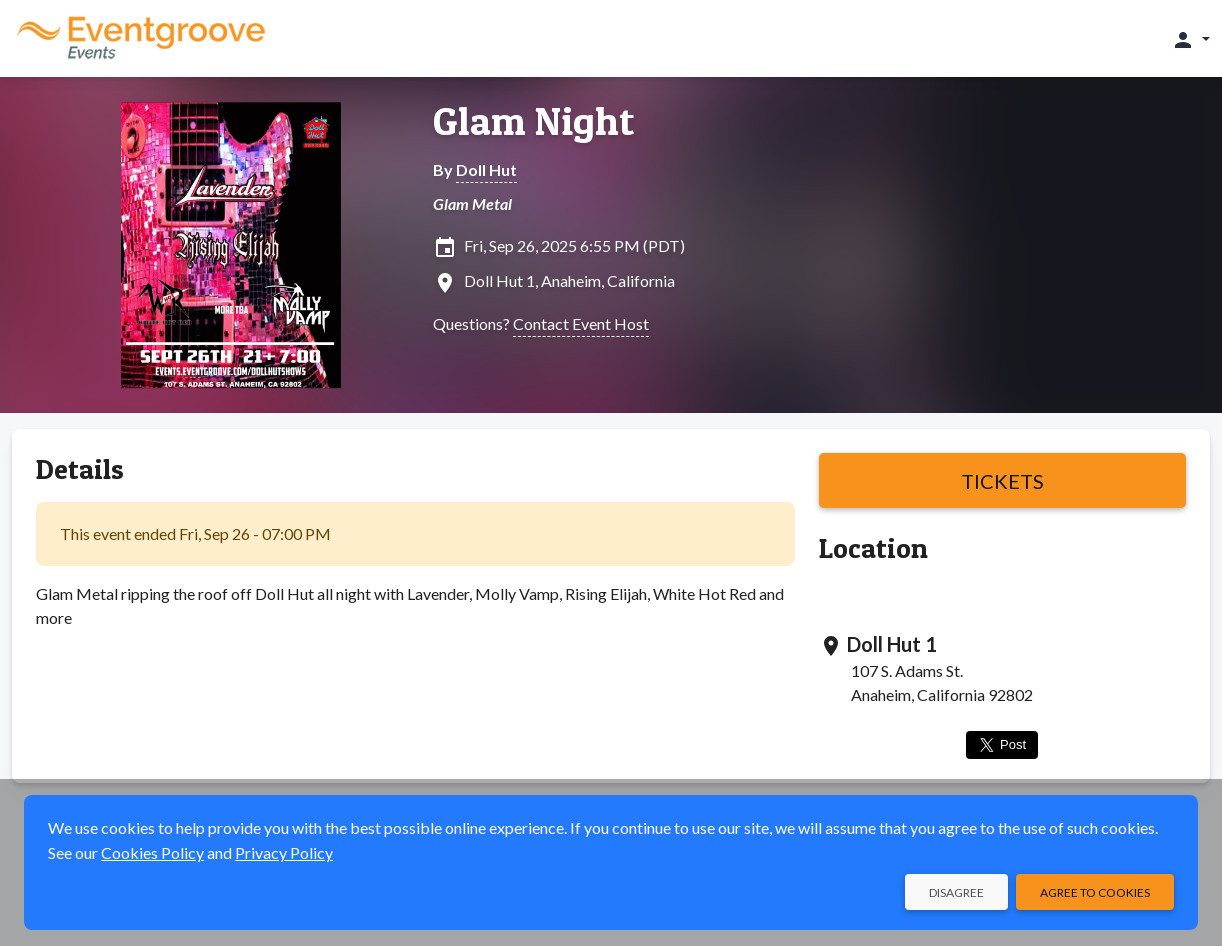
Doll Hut (486, 169)
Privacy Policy (284, 852)
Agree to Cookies (1095, 892)
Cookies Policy (152, 852)
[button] (1190, 39)
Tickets (1002, 481)
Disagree (956, 892)
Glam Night (533, 121)
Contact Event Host (581, 323)
